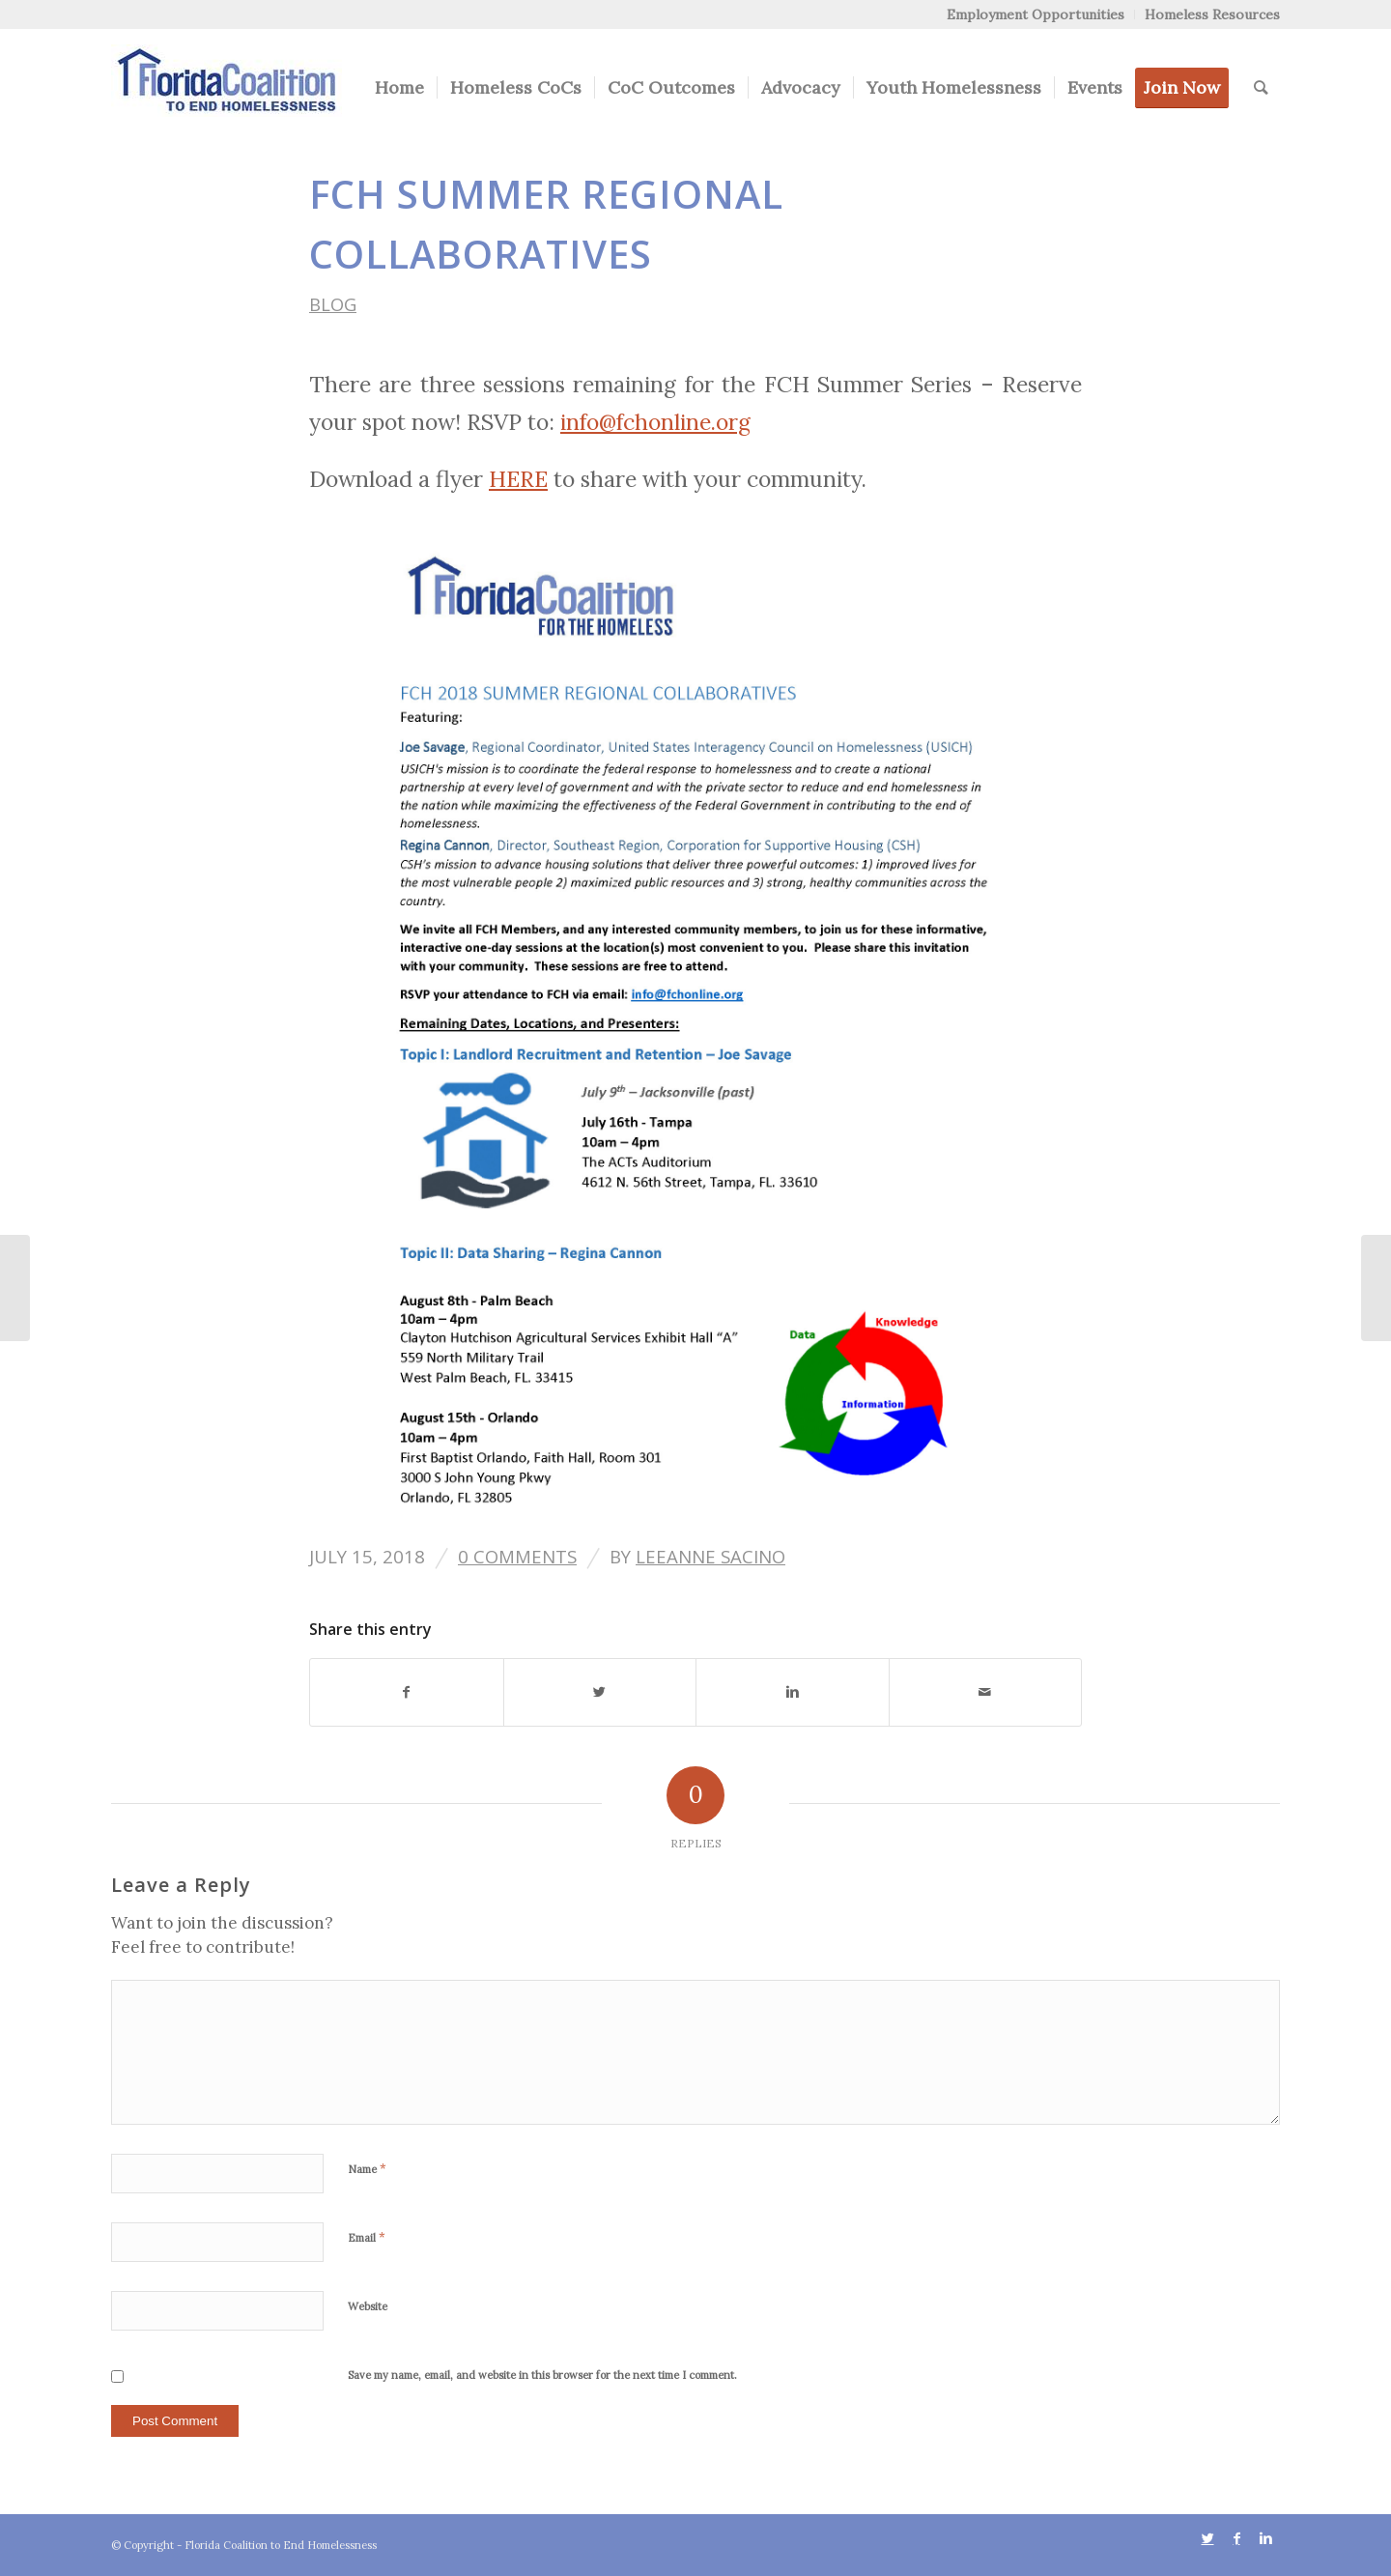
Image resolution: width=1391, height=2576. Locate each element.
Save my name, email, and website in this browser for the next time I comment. (542, 2375)
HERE (518, 479)
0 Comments (517, 1556)
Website (367, 2306)
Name (367, 2169)
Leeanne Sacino (710, 1556)
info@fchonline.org (655, 422)
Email (366, 2237)
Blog (332, 304)
